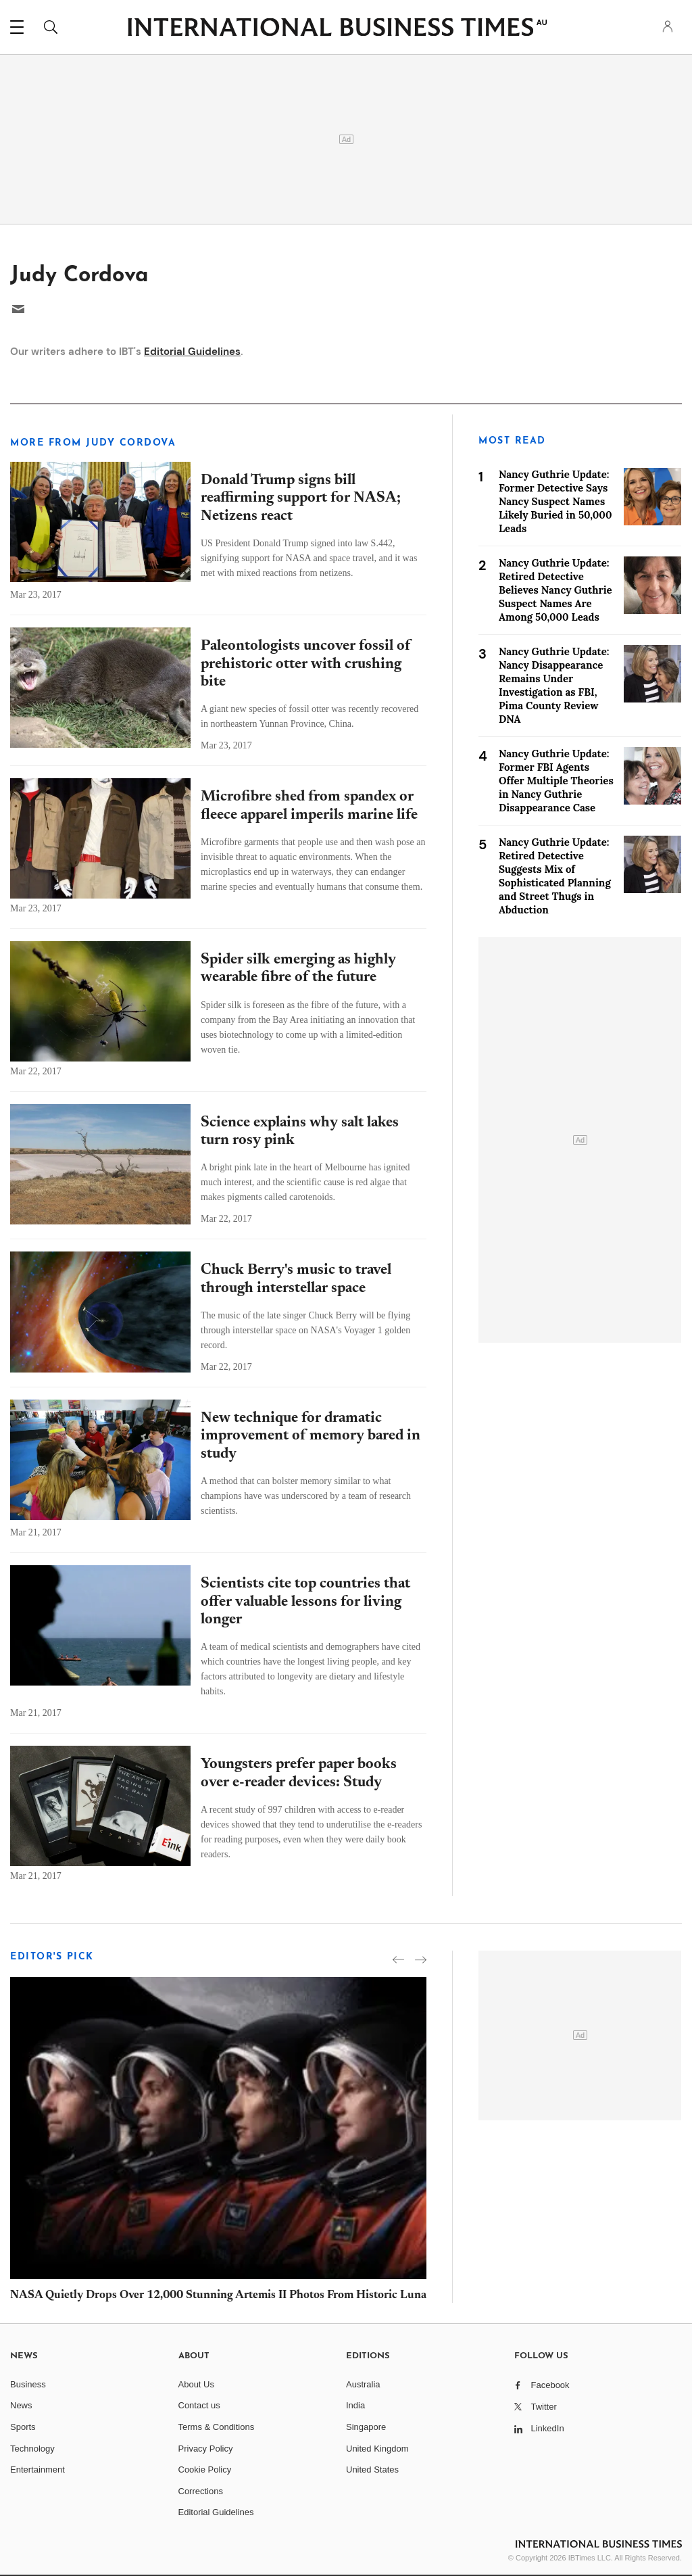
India (355, 2405)
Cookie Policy (205, 2469)
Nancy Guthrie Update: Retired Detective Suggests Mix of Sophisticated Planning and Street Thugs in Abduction (555, 876)
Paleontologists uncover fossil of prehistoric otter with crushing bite (306, 664)
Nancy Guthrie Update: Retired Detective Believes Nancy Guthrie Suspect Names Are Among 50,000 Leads (555, 589)
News (21, 2405)
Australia (363, 2384)
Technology (32, 2448)
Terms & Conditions (216, 2427)
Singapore (366, 2427)
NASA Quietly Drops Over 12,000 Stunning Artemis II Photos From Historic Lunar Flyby (236, 2295)
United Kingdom (377, 2448)
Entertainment (37, 2469)
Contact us (199, 2405)
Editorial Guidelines (192, 351)
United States (372, 2469)
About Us (196, 2384)
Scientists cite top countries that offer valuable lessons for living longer (305, 1602)
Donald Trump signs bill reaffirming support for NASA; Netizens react (301, 498)
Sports (23, 2427)
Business (28, 2384)
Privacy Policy (205, 2448)
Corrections (200, 2491)
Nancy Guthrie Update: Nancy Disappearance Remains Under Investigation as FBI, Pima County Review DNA (554, 685)
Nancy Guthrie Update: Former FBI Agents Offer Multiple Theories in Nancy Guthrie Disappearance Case (556, 780)
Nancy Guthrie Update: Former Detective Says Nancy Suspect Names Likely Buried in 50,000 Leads (555, 501)
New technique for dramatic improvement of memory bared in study (310, 1436)
